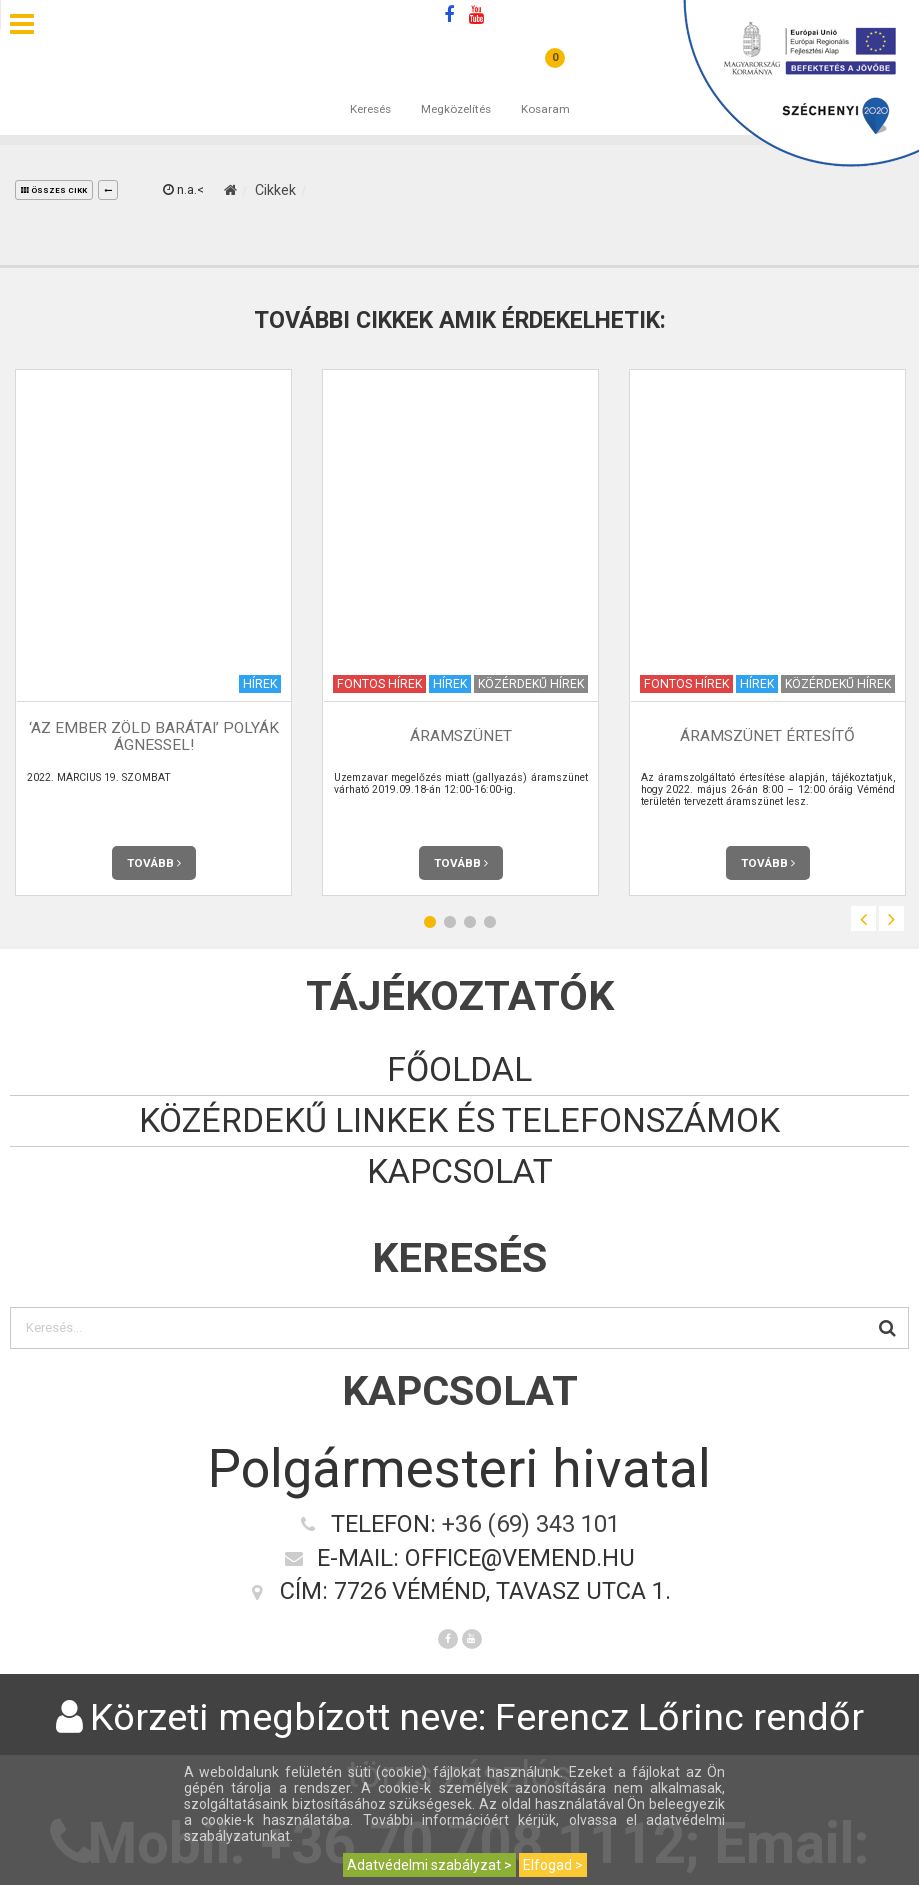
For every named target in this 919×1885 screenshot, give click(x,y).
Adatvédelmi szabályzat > (429, 1865)
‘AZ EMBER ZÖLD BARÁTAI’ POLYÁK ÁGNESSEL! (154, 736)
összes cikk (54, 190)
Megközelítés (456, 89)
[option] (153, 632)
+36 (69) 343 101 (531, 1524)
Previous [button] (863, 918)
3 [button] (470, 921)
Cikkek (275, 190)
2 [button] (450, 921)
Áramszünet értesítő (767, 736)
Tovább (154, 863)
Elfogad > (553, 1865)
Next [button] (891, 918)
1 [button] (430, 921)
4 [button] (490, 921)
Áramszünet (461, 736)
